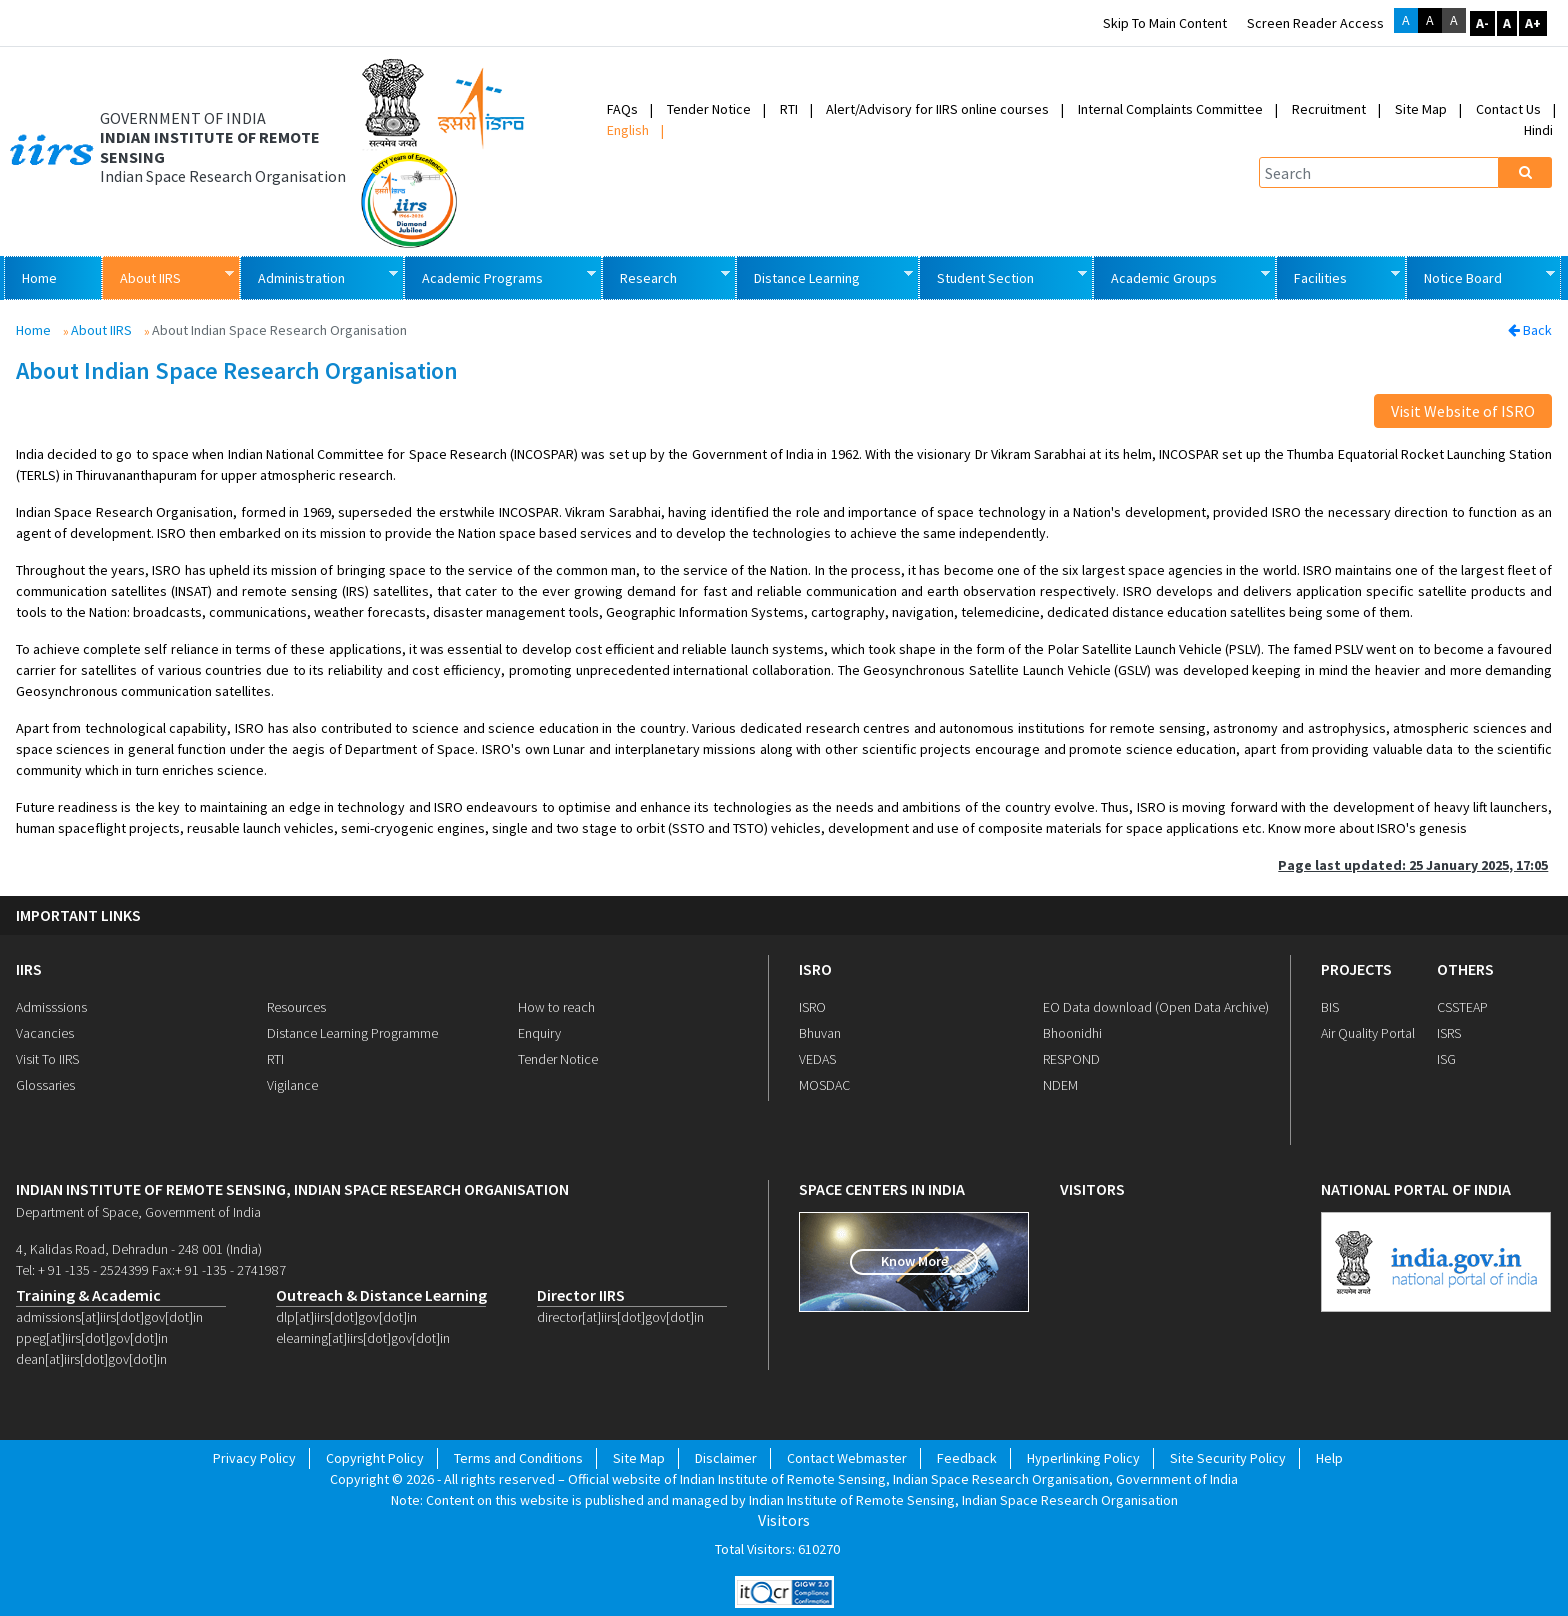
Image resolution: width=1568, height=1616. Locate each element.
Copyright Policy (375, 1458)
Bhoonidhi (1072, 1033)
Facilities (1338, 276)
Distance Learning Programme (352, 1033)
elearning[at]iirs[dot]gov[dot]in (363, 1338)
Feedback (967, 1458)
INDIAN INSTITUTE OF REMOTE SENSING (210, 147)
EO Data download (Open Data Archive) (1156, 1007)
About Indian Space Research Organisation (237, 371)
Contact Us (1508, 109)
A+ (1533, 23)
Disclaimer (726, 1458)
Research (665, 276)
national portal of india (1416, 1189)
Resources (296, 1007)
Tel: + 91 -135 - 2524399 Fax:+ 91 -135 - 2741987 (151, 1270)
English (628, 130)
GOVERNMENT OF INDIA (183, 118)
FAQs (622, 109)
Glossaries (45, 1085)
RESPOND (1071, 1059)
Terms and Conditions (518, 1458)
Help (1329, 1458)
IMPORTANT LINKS (78, 915)
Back (1530, 330)
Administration (318, 276)
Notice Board (1480, 276)
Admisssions (51, 1007)
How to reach (556, 1007)
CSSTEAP (1462, 1007)
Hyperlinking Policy (1083, 1458)
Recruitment (1329, 109)
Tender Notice (709, 109)
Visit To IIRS (47, 1059)
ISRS (1449, 1033)
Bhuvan (820, 1033)
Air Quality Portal (1368, 1033)
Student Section (1002, 276)
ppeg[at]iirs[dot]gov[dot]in (92, 1338)
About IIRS (167, 276)
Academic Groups (1181, 276)
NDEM (1060, 1085)
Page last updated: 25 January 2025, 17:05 (1413, 865)
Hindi (1538, 130)
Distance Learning (824, 276)
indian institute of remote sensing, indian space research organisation (292, 1189)
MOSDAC (824, 1085)
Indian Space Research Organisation (223, 176)
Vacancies (45, 1033)
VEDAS (817, 1059)
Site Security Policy (1228, 1458)
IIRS (29, 969)
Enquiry (539, 1033)
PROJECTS (1356, 969)
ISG (1446, 1059)
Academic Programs (499, 276)
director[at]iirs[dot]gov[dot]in (620, 1317)
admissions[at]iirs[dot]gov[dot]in (109, 1317)
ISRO (815, 969)
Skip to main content (1165, 23)
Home (39, 278)
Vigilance (292, 1085)
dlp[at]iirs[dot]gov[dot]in (346, 1317)
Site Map (1421, 109)
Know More (914, 1261)
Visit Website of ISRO (1463, 411)
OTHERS (1465, 969)
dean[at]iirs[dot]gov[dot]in (91, 1359)
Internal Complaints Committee (1170, 109)
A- (1482, 23)
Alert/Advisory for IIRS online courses (937, 109)
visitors (1092, 1189)
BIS (1330, 1007)
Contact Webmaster (847, 1458)
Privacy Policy (254, 1458)
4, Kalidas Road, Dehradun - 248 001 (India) (139, 1249)
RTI (789, 109)
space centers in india (882, 1189)
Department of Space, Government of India (138, 1212)
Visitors (784, 1520)
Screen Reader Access (1315, 23)
